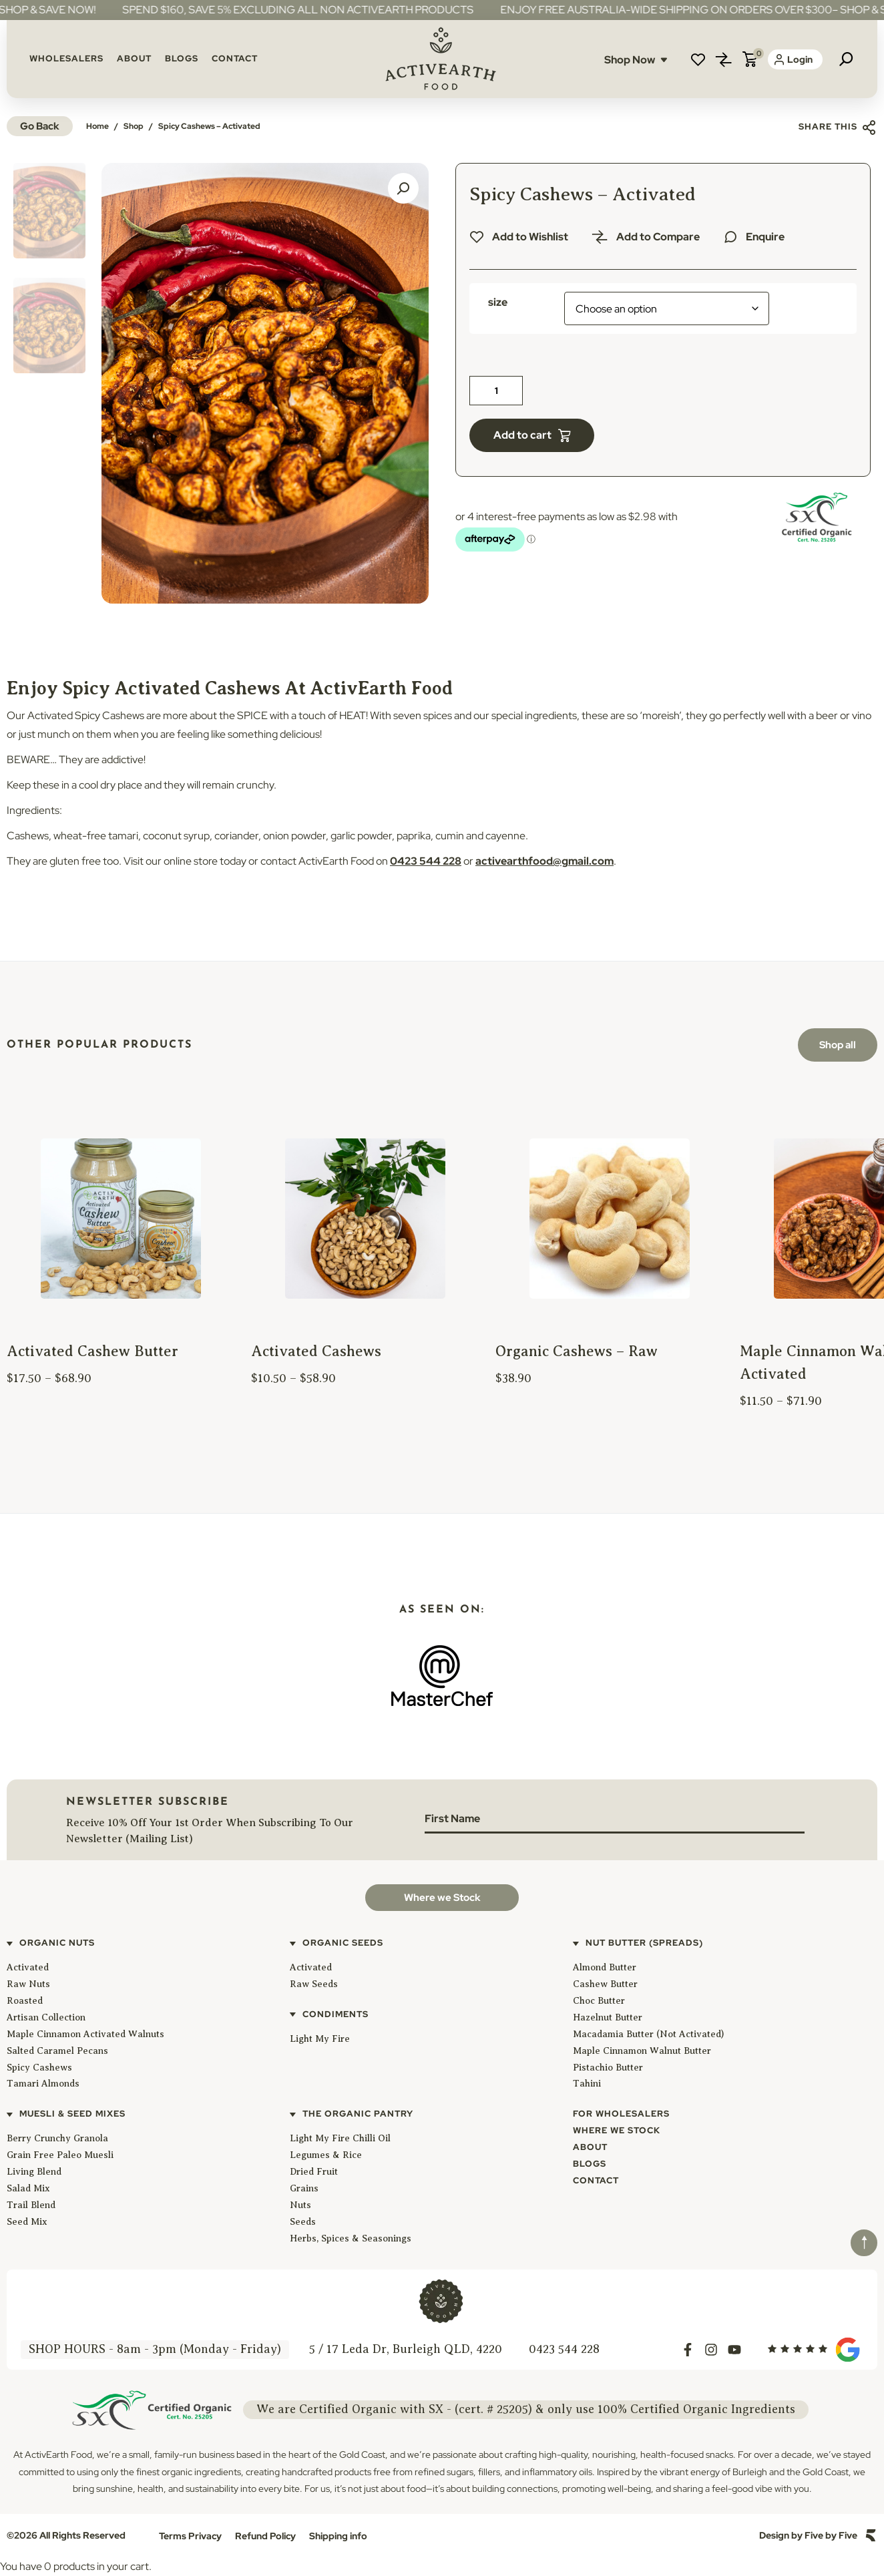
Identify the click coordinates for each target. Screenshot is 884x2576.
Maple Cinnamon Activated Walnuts (85, 2034)
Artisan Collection (46, 2017)
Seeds (303, 2222)
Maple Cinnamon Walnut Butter (642, 2051)
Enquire (765, 237)
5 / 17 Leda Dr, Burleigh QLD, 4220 (405, 2349)
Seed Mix (27, 2222)
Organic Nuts (57, 1942)
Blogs (181, 58)
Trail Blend (31, 2205)
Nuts (300, 2205)
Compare (724, 59)
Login (794, 59)
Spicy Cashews (39, 2068)
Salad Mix (28, 2188)
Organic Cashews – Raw (576, 1351)
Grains (304, 2188)
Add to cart (522, 435)
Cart (749, 59)
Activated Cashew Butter (92, 1351)
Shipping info (338, 2536)
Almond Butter (604, 1967)
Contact (235, 58)
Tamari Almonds (43, 2084)
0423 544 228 (425, 861)
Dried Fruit (314, 2172)
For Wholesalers (621, 2113)
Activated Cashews (316, 1351)
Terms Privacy (190, 2536)
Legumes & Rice (326, 2155)
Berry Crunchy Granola (57, 2138)
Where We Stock (616, 2130)
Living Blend (34, 2172)
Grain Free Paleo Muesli (60, 2155)
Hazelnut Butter (607, 2017)
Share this (838, 127)
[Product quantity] (496, 390)
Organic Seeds (342, 1942)
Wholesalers (66, 58)
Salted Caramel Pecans (57, 2051)
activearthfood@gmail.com (544, 861)
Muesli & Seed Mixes (72, 2113)
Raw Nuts (28, 1984)
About (134, 58)
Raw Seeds (314, 1984)
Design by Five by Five (808, 2535)
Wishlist (697, 59)
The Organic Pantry (357, 2113)
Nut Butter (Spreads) (644, 1942)
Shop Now (635, 60)
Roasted (25, 2001)
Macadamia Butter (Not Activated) (648, 2034)
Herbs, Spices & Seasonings (350, 2238)
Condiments (335, 2014)
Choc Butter (599, 2001)
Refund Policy (265, 2536)
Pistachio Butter (608, 2068)
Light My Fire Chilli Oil (340, 2138)
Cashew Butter (605, 1984)
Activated (28, 1967)
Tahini (587, 2084)
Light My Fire (320, 2039)
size (497, 302)
